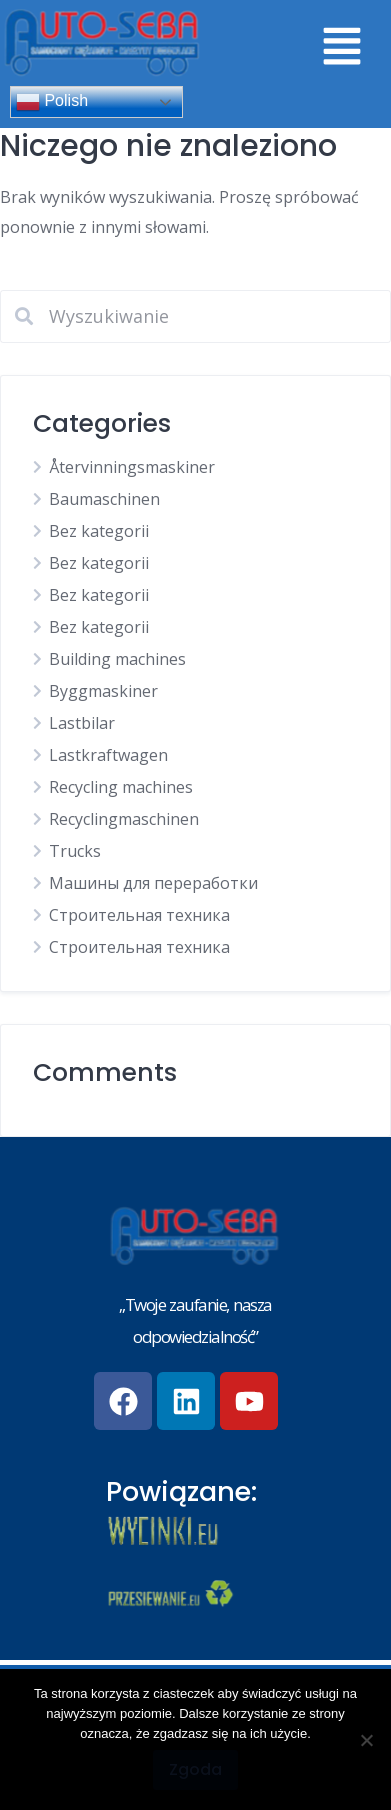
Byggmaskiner (103, 691)
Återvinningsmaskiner (132, 467)
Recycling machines (121, 787)
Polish (52, 102)
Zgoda (195, 1769)
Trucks (75, 851)
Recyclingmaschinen (124, 819)
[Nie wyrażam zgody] (366, 1740)
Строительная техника (139, 915)
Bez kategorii (99, 531)
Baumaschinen (104, 499)
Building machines (117, 659)
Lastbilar (82, 723)
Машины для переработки (153, 883)
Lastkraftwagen (108, 755)
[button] (341, 48)
